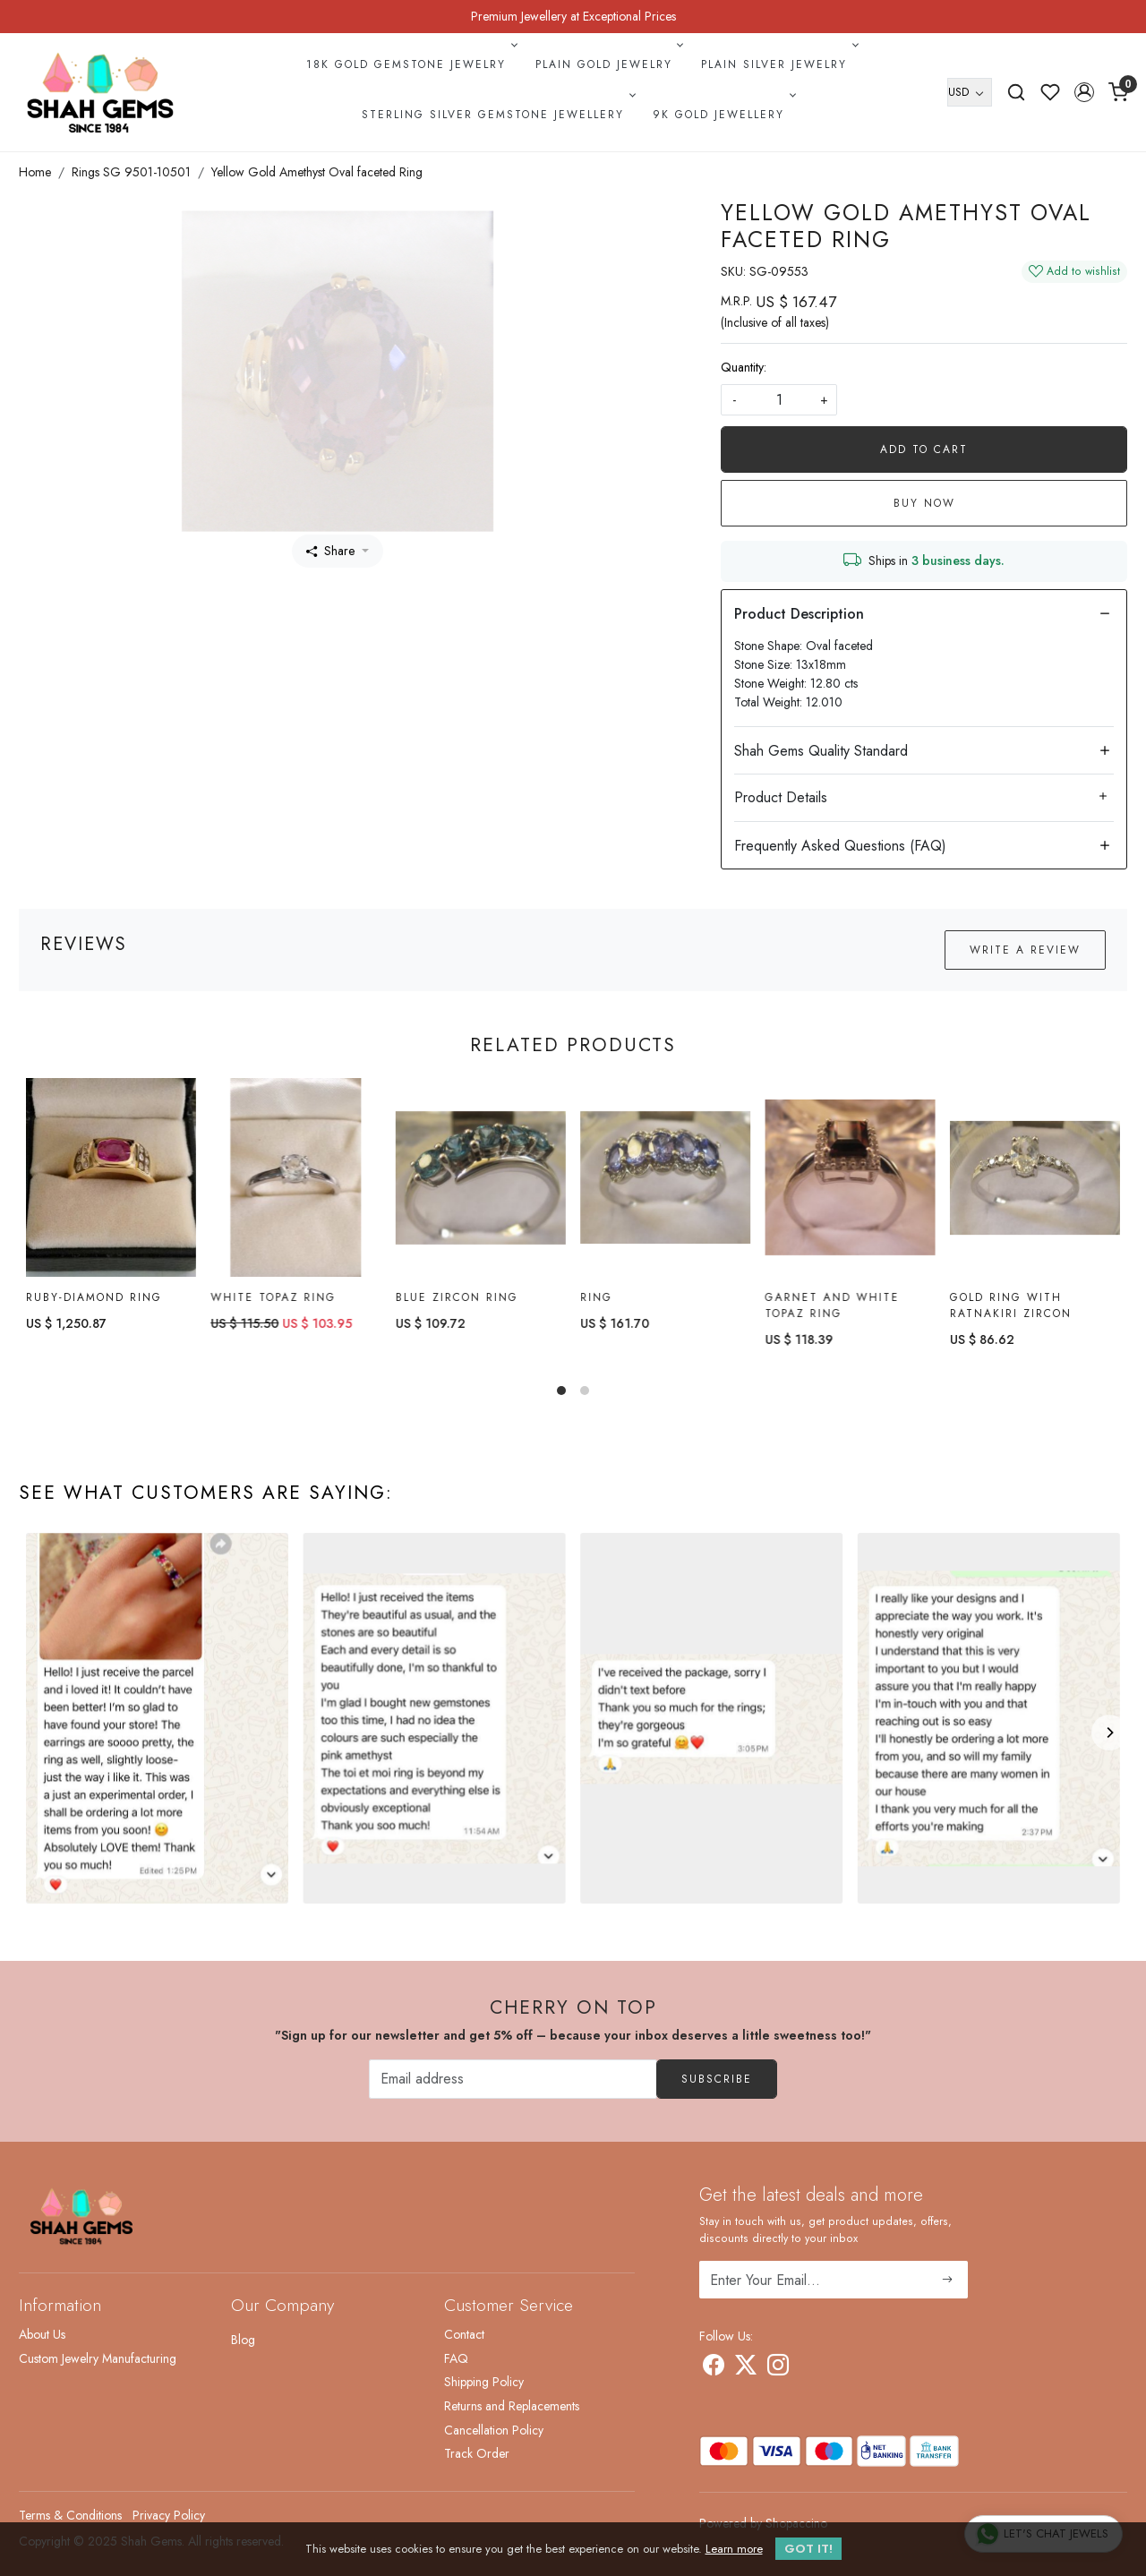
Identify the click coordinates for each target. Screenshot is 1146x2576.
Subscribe (716, 2079)
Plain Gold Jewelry (607, 64)
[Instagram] (778, 2368)
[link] (1016, 92)
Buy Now (924, 503)
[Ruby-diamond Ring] (111, 1178)
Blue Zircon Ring (457, 1297)
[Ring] (665, 1179)
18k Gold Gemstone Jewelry (410, 64)
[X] (745, 2368)
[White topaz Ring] (295, 1178)
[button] (1084, 92)
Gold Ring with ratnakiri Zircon (1011, 1314)
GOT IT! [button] (808, 2548)
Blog (243, 2340)
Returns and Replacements (511, 2406)
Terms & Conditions (70, 2515)
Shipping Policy (484, 2382)
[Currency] (969, 92)
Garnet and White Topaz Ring (832, 1310)
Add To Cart (924, 449)
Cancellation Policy (493, 2430)
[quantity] (779, 399)
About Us (42, 2334)
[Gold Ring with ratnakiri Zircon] (1035, 1186)
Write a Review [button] (1025, 950)
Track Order (476, 2453)
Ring (596, 1299)
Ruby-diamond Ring (94, 1297)
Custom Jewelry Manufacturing (97, 2358)
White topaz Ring (273, 1297)
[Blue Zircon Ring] (481, 1178)
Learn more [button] (734, 2548)
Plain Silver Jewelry (778, 64)
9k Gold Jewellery (722, 115)
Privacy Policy (169, 2515)
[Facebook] (713, 2368)
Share (330, 551)
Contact (464, 2334)
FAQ (456, 2358)
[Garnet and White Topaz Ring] (850, 1181)
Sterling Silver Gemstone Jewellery (497, 115)
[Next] (1109, 1732)
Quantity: (743, 367)
